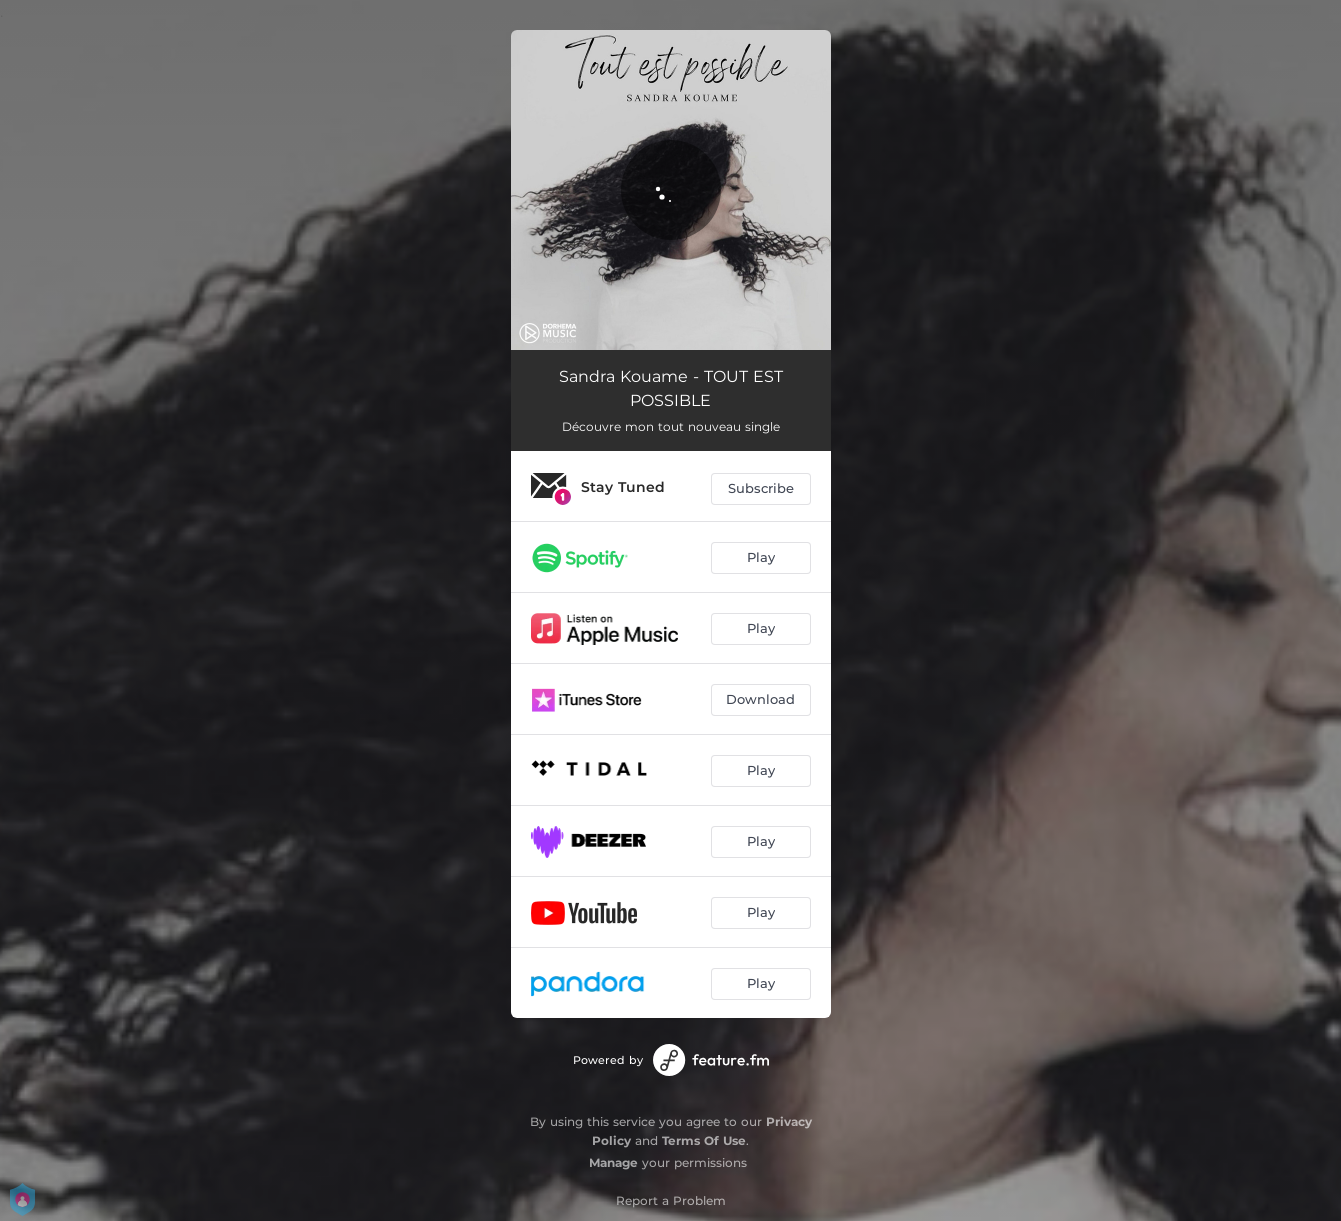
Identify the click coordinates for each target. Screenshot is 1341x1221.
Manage (613, 1162)
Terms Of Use (704, 1140)
